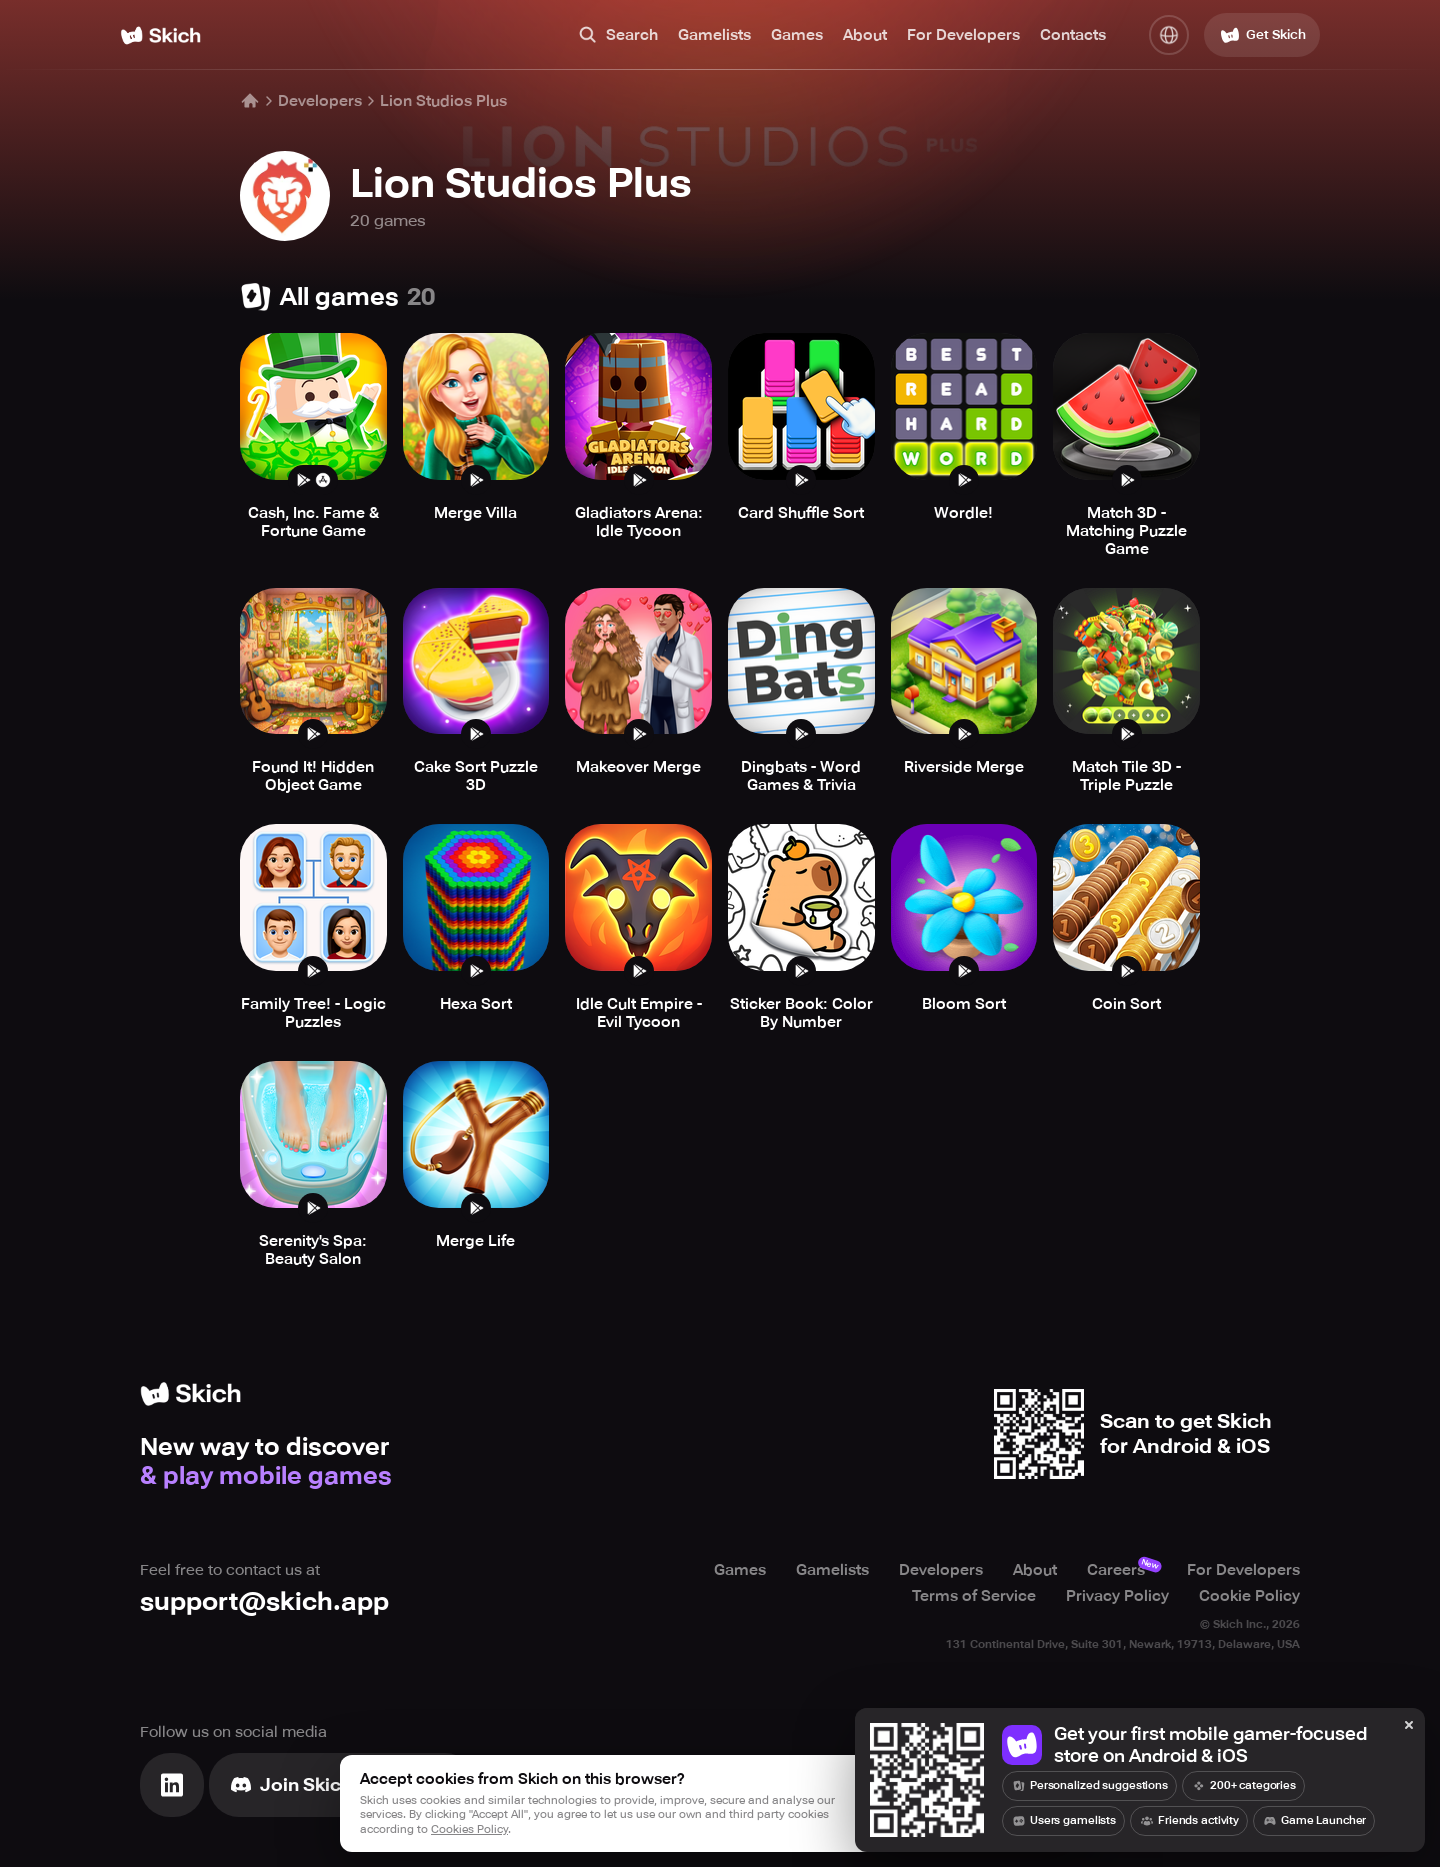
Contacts (1073, 35)
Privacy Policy (1117, 1596)
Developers (320, 101)
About (865, 35)
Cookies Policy (469, 1829)
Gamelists (714, 35)
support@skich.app (264, 1601)
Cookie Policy (1249, 1596)
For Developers (963, 35)
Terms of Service (974, 1596)
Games (797, 35)
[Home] (160, 35)
